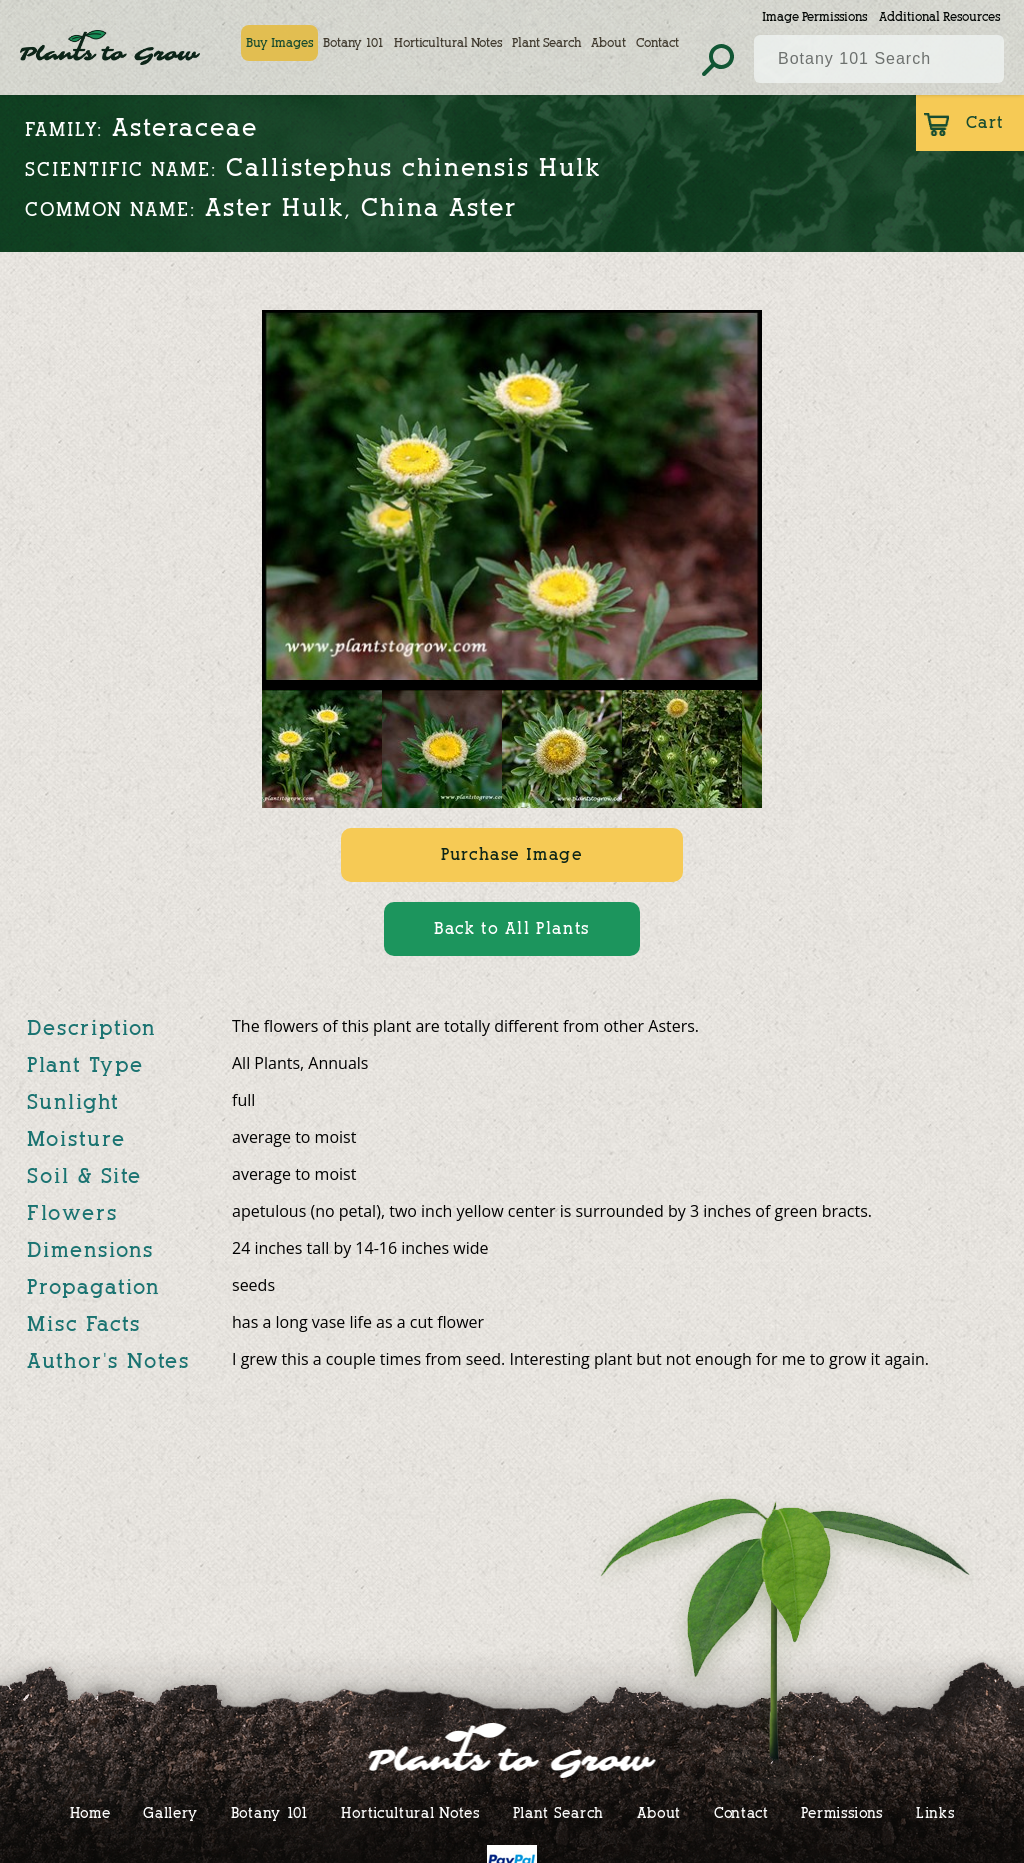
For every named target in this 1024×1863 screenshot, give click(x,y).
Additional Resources (939, 16)
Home (90, 1812)
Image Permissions (814, 16)
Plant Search (546, 42)
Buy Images (279, 42)
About (608, 42)
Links (935, 1812)
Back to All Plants (512, 928)
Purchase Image (511, 854)
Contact (657, 42)
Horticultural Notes (448, 42)
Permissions (842, 1812)
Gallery (170, 1812)
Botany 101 (353, 42)
